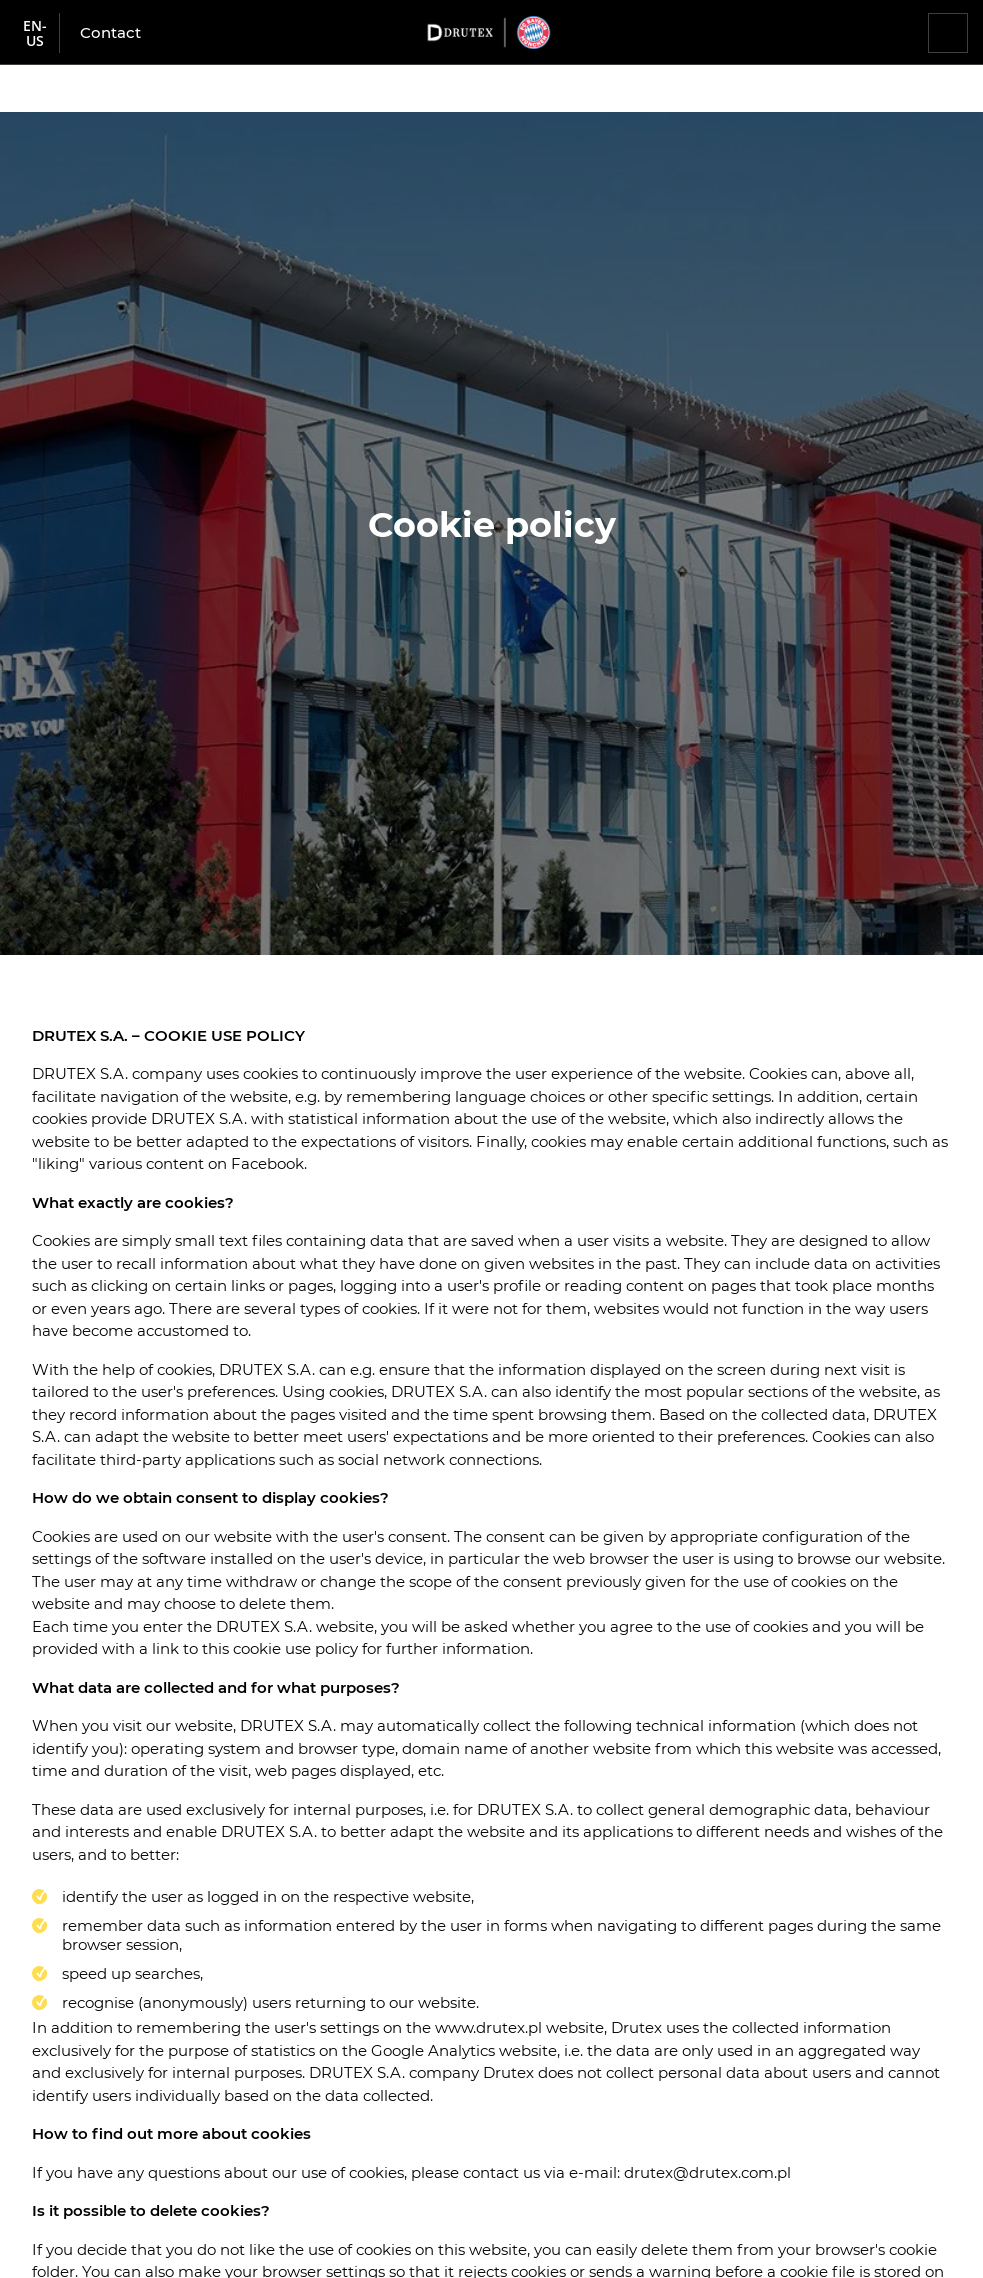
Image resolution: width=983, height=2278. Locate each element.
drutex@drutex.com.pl (707, 2172)
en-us (35, 33)
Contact (110, 32)
